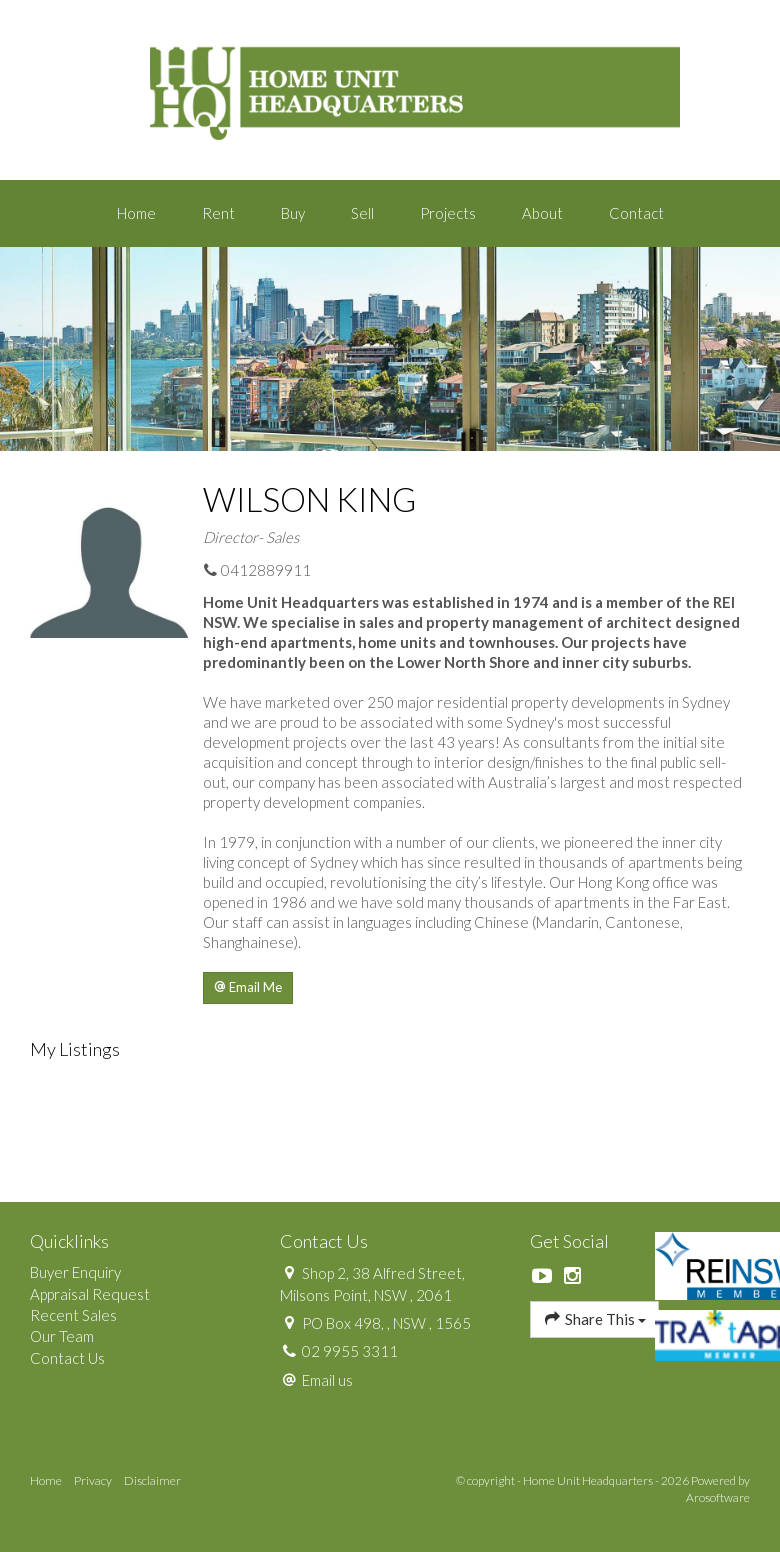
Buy (293, 213)
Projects (448, 213)
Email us (327, 1380)
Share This (594, 1318)
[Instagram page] (573, 1276)
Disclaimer (152, 1480)
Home (136, 213)
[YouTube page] (545, 1276)
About (542, 213)
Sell (362, 213)
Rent (218, 213)
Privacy (93, 1480)
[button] (248, 988)
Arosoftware (718, 1497)
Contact (636, 213)
